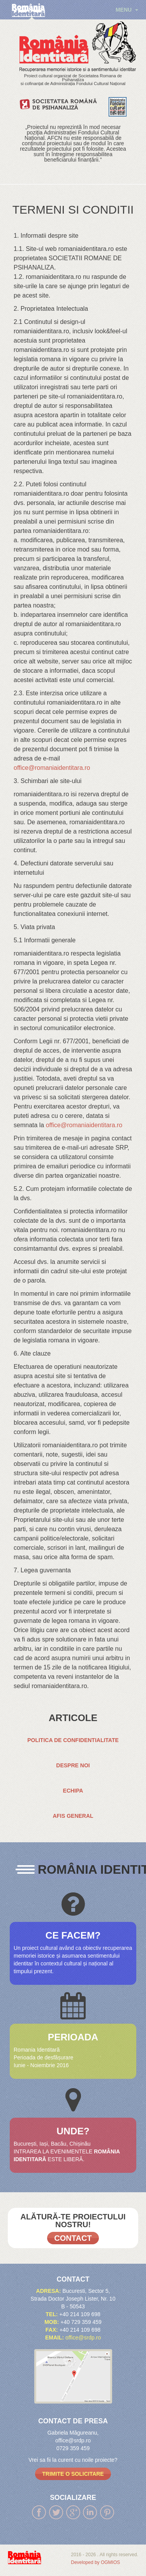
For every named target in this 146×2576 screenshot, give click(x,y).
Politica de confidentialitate (73, 1740)
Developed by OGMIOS (95, 2562)
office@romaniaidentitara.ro (52, 767)
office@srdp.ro (83, 2337)
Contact (72, 2238)
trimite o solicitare (73, 2474)
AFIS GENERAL (73, 1816)
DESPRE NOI (73, 1765)
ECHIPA (73, 1791)
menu (127, 10)
